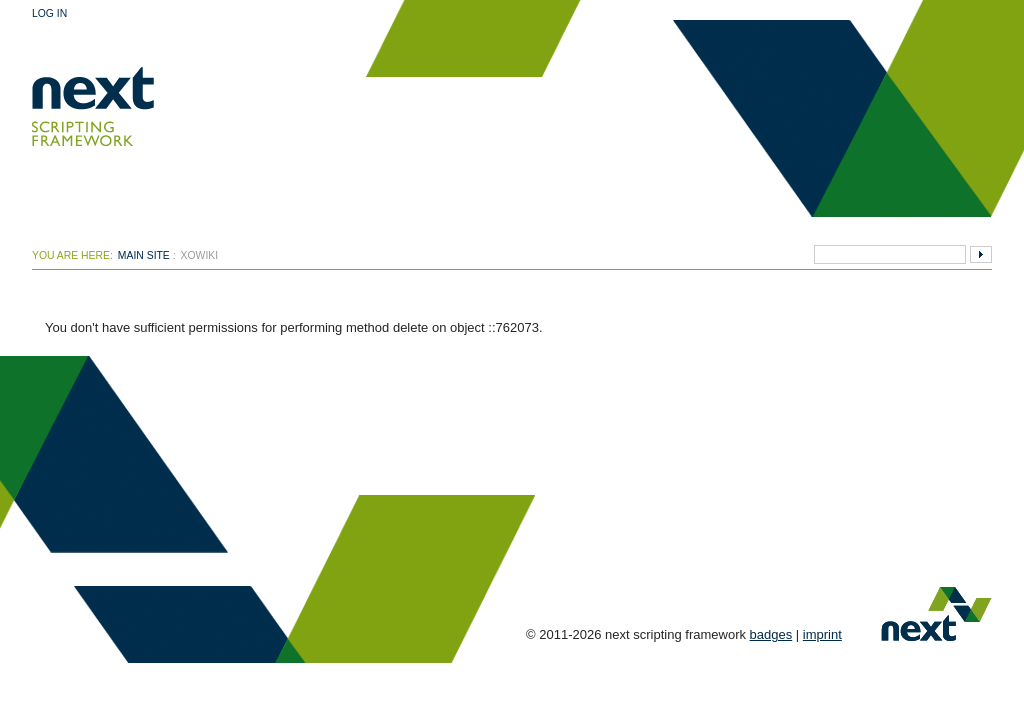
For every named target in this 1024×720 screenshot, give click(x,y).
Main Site (144, 255)
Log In (49, 13)
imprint (822, 634)
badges (771, 634)
